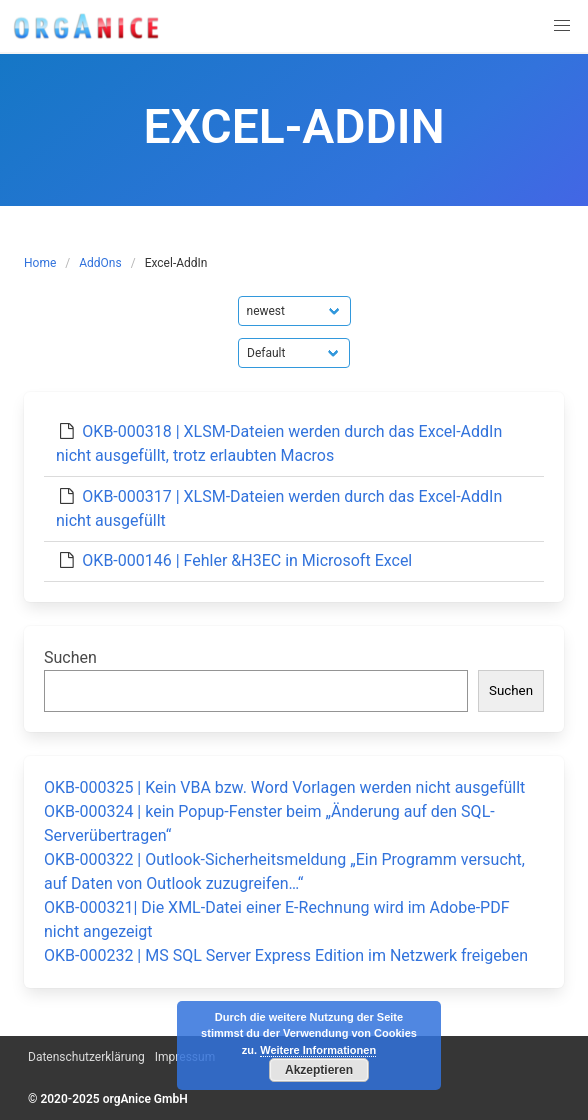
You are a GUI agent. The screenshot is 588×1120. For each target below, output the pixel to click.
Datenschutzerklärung (86, 1057)
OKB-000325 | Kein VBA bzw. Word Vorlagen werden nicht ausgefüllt (284, 787)
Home (40, 263)
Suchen (70, 657)
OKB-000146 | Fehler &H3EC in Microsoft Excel (247, 560)
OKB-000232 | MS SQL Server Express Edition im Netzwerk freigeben (286, 955)
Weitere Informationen (318, 1050)
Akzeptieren (319, 1070)
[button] (562, 26)
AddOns (100, 263)
